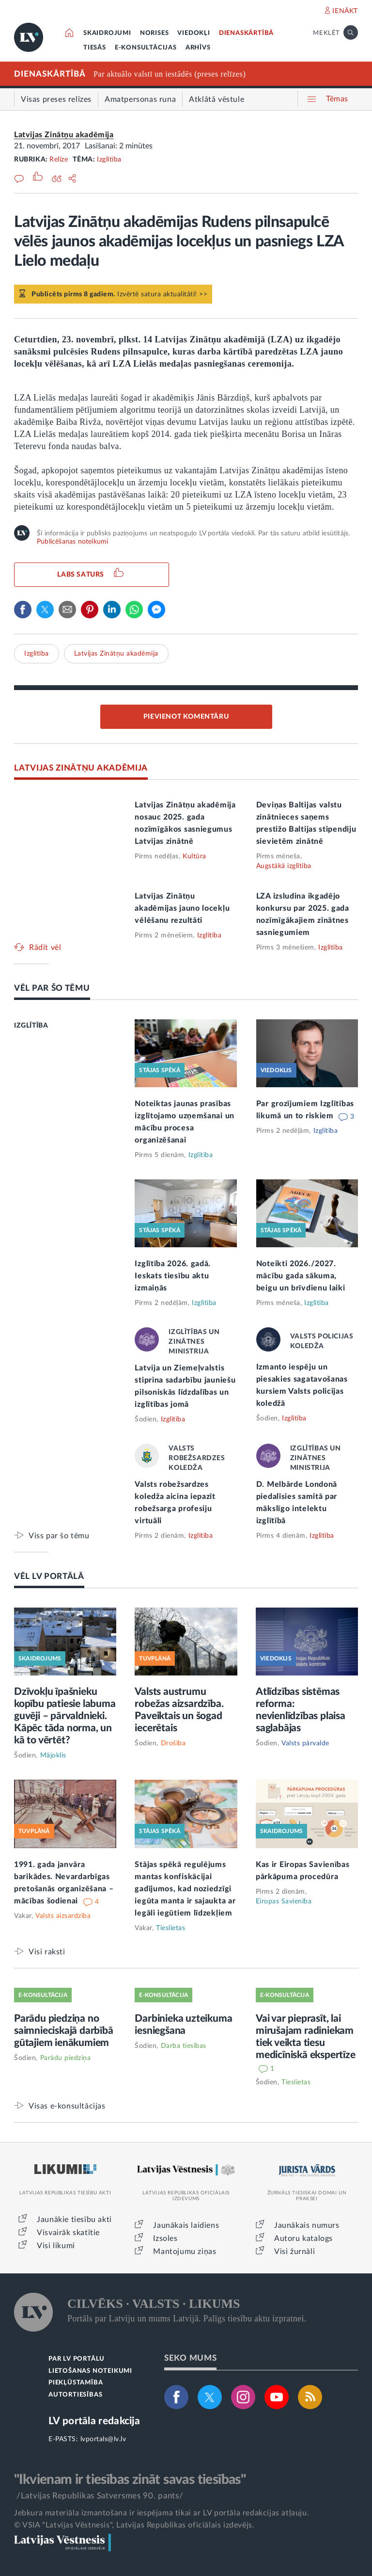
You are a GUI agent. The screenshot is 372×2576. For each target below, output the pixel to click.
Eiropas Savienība (284, 1901)
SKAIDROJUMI (107, 33)
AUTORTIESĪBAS (75, 2395)
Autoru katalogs (303, 2238)
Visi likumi (56, 2246)
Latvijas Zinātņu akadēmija (64, 135)
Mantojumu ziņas (184, 2251)
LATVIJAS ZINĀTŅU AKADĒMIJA (81, 768)
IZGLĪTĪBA (31, 1025)
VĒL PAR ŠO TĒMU (52, 988)
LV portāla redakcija (94, 2421)
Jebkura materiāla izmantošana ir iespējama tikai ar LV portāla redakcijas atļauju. (161, 2513)
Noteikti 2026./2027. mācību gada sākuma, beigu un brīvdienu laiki (300, 1276)
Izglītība (109, 159)
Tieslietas (170, 1928)
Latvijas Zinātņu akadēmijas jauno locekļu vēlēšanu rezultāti (182, 908)
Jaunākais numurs (307, 2225)
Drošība (173, 1743)
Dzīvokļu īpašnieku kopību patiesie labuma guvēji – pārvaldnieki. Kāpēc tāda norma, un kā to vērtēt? (65, 1716)
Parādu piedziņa (65, 2058)
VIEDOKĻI (193, 33)
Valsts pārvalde (305, 1743)
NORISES (154, 33)
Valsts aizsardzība (63, 1916)
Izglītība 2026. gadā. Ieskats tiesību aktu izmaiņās (173, 1276)
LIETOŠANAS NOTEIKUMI (90, 2371)
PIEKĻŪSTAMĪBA (75, 2383)
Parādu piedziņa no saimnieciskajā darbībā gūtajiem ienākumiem (63, 2030)
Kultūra (194, 856)
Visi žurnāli (294, 2251)
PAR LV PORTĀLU (76, 2359)
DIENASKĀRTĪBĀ (246, 33)
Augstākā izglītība (283, 866)
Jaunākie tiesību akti (74, 2219)
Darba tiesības (183, 2046)
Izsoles (165, 2238)
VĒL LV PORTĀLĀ (49, 1576)
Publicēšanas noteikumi (72, 541)
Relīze (58, 159)
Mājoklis (53, 1755)
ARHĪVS (198, 48)
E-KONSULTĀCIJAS (146, 48)
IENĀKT (345, 11)
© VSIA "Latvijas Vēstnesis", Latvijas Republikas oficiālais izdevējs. (134, 2525)
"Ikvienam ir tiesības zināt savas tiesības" (130, 2479)
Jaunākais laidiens (186, 2225)
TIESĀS (94, 48)
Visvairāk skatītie (68, 2233)
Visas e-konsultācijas (67, 2106)
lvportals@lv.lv (103, 2439)
